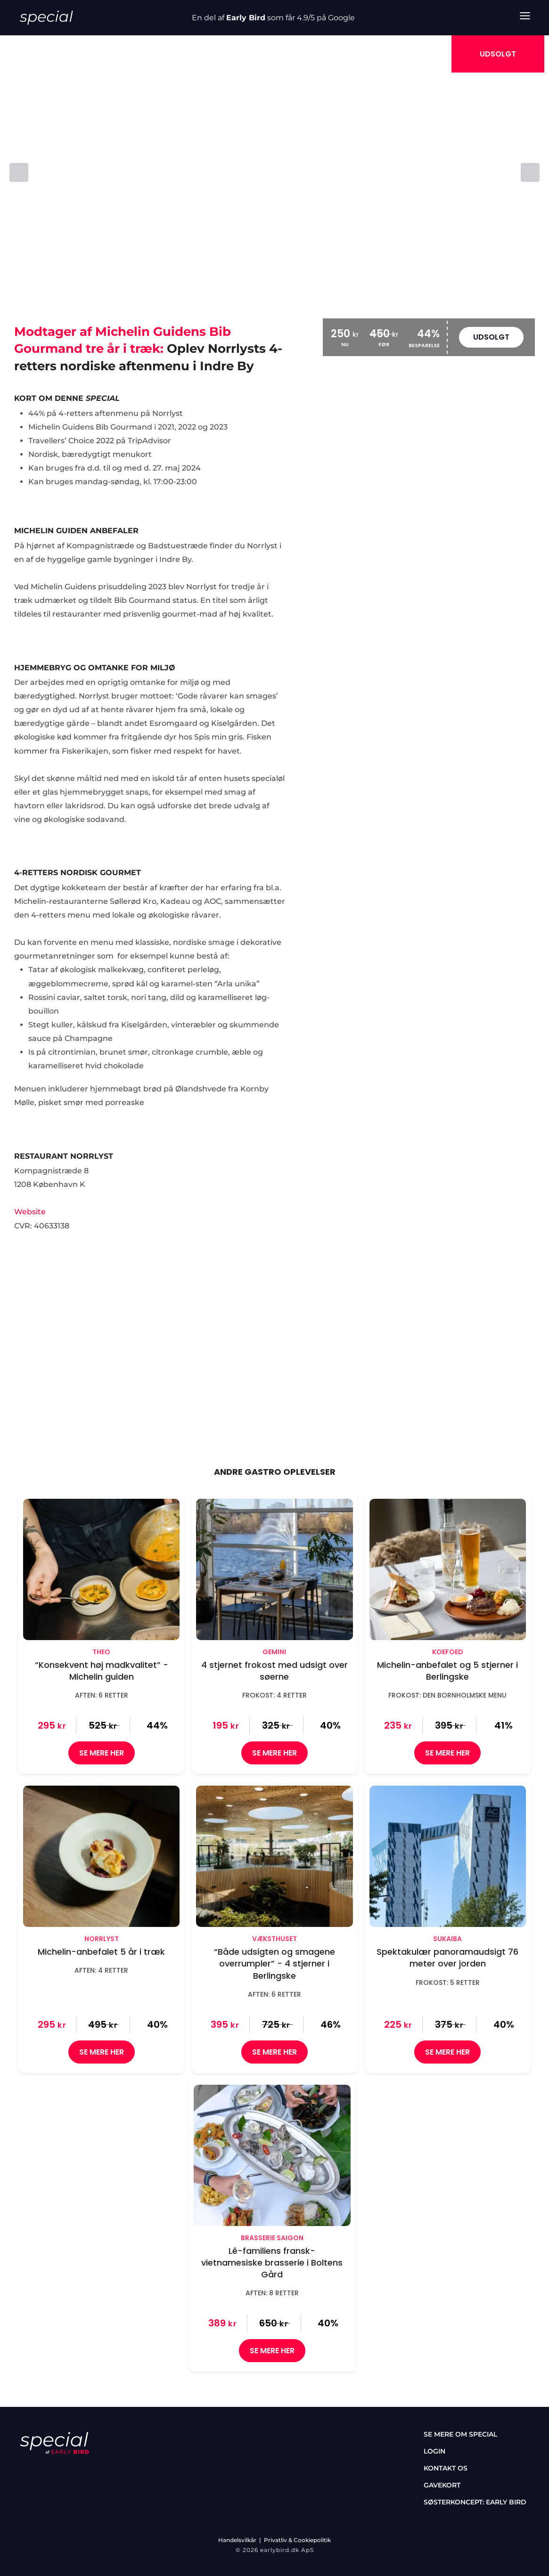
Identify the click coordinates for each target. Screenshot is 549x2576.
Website (30, 1211)
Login (434, 2451)
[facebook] (24, 2470)
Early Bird (245, 17)
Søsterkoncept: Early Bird (475, 2502)
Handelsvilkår (237, 2539)
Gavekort (442, 2485)
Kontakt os (445, 2468)
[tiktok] (79, 2470)
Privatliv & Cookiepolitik (297, 2539)
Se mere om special (460, 2434)
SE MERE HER (101, 1752)
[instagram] (51, 2470)
